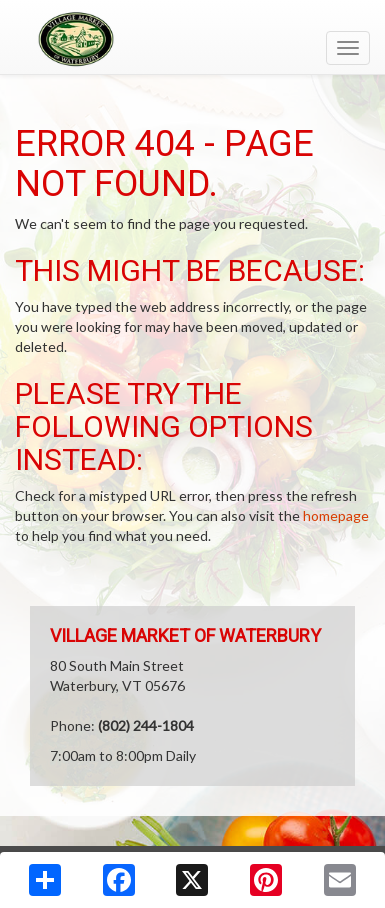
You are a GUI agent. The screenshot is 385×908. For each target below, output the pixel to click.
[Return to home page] (192, 39)
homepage (336, 515)
